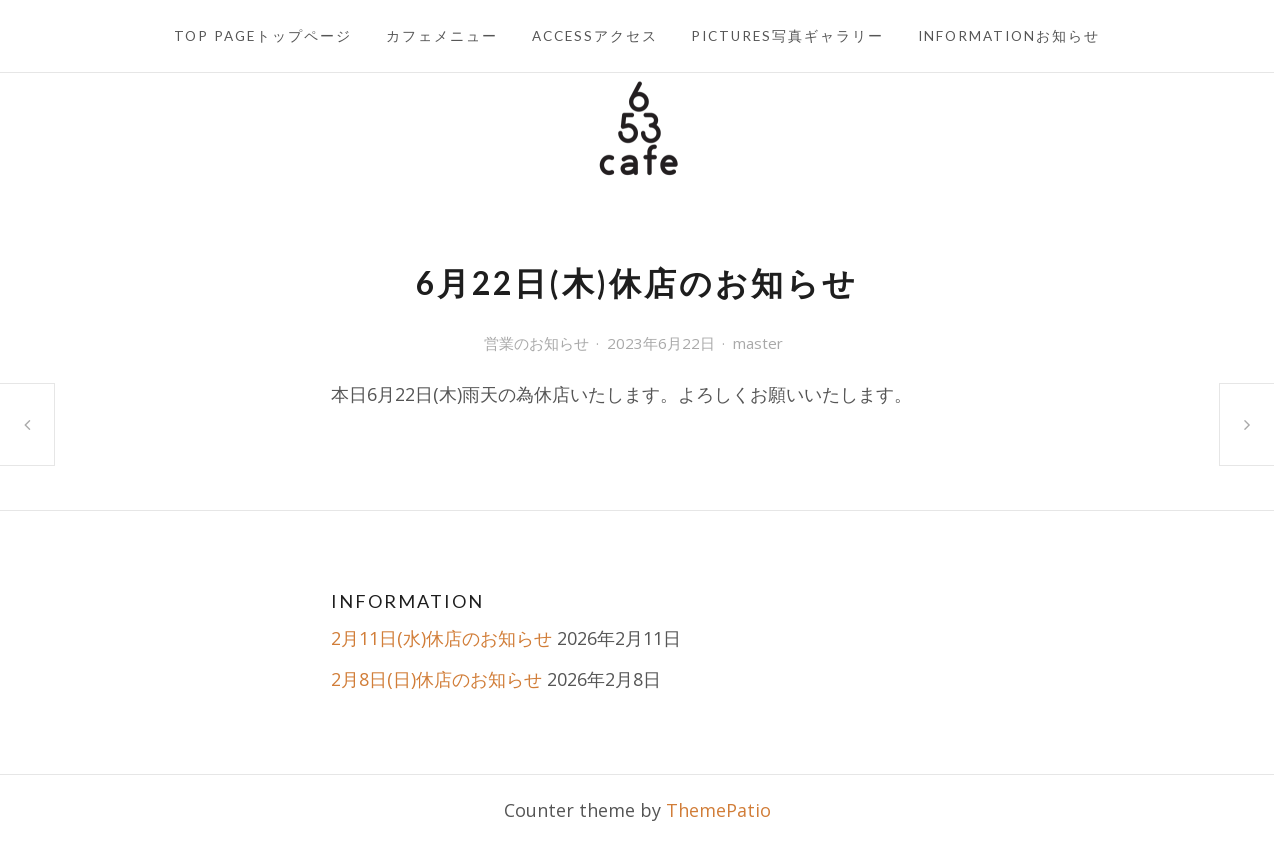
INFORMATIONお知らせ (1009, 36)
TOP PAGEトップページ (263, 36)
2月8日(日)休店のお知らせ (436, 679)
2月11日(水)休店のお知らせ (441, 638)
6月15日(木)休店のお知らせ (27, 424)
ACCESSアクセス (595, 36)
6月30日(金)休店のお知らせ (1247, 424)
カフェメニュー (442, 36)
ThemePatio (718, 810)
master (758, 343)
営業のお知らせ (536, 343)
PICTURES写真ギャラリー (787, 36)
